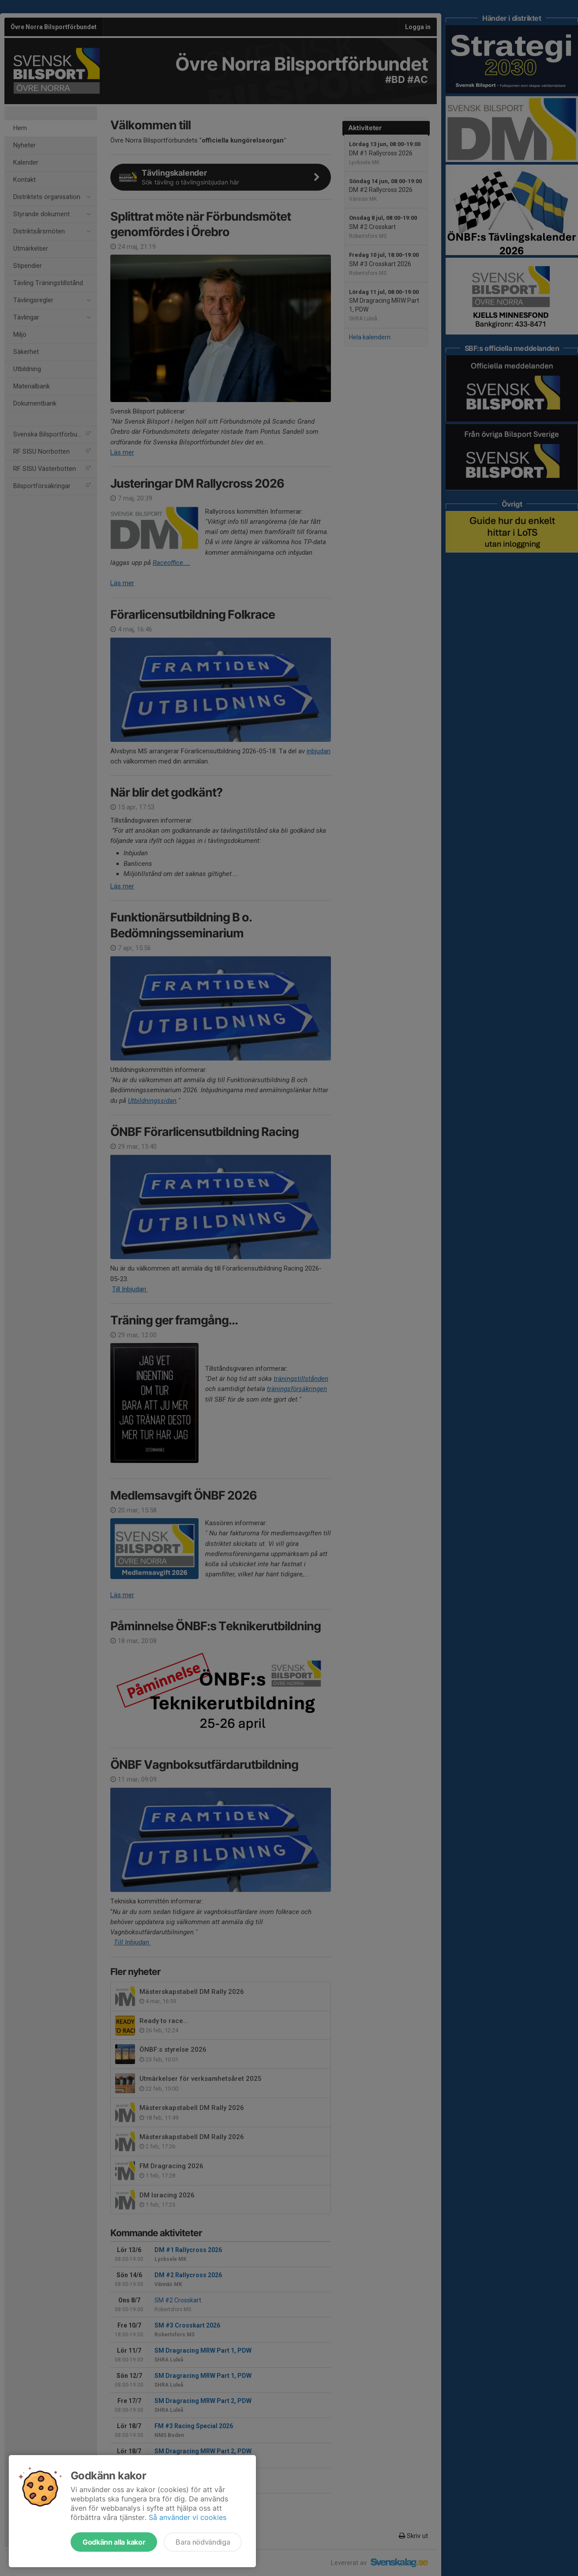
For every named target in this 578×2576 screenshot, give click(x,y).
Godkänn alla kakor (114, 2542)
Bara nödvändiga (203, 2542)
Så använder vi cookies (187, 2517)
